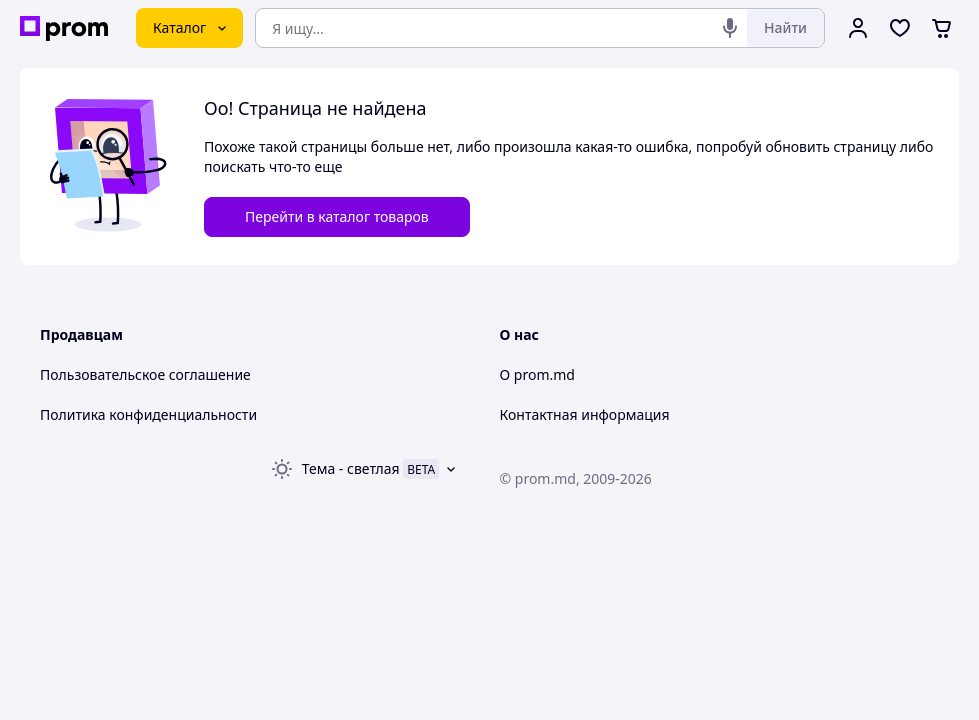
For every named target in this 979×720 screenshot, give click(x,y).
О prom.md (537, 374)
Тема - (351, 468)
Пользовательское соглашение (145, 374)
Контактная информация (585, 414)
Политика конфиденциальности (148, 414)
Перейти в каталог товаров (337, 216)
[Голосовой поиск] (730, 28)
